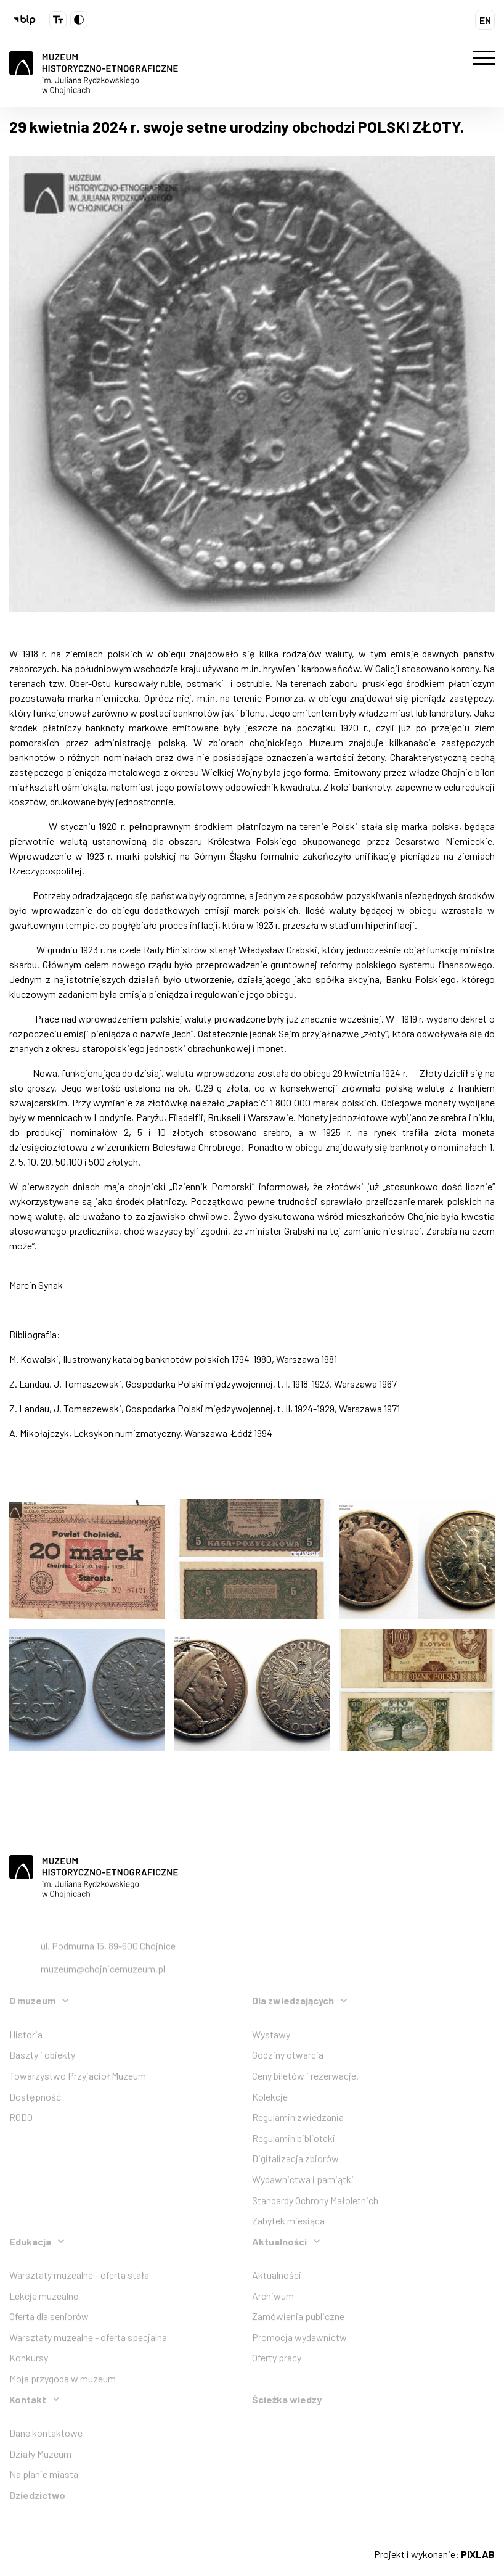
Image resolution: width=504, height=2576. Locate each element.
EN (485, 20)
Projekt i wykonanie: (434, 2554)
